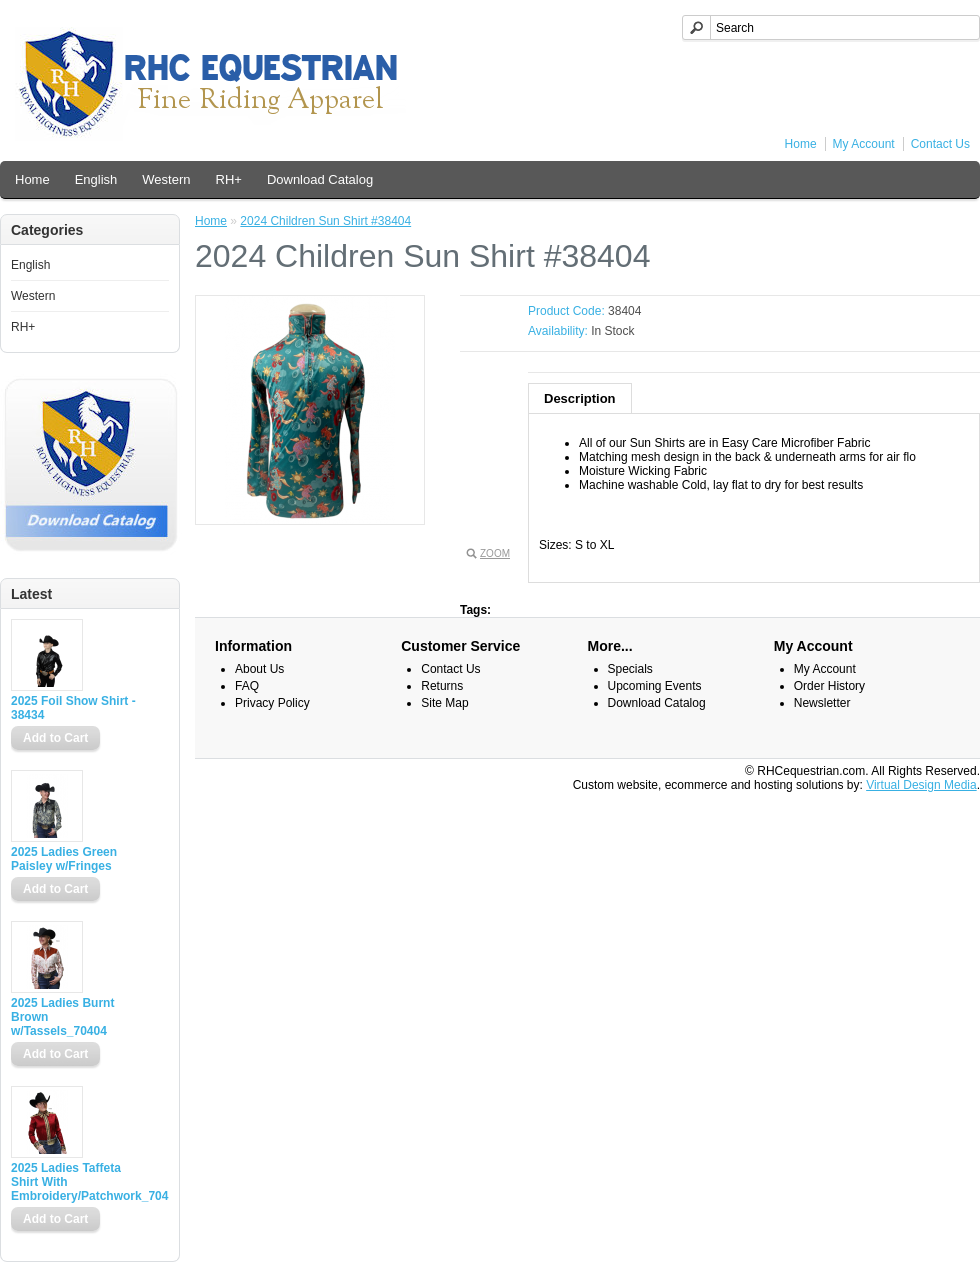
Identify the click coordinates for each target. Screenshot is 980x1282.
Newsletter (822, 703)
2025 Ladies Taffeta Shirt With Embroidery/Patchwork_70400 (76, 1182)
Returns (442, 686)
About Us (259, 669)
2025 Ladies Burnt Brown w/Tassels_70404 (62, 1017)
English (96, 179)
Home (801, 144)
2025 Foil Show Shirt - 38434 (73, 708)
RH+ (229, 179)
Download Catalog (320, 179)
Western (166, 179)
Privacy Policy (272, 703)
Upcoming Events (655, 686)
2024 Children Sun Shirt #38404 (325, 221)
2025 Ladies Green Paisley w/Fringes (64, 859)
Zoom (495, 553)
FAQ (247, 686)
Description (580, 398)
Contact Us (940, 144)
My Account (864, 144)
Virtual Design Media (921, 785)
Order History (829, 686)
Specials (630, 669)
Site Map (444, 703)
